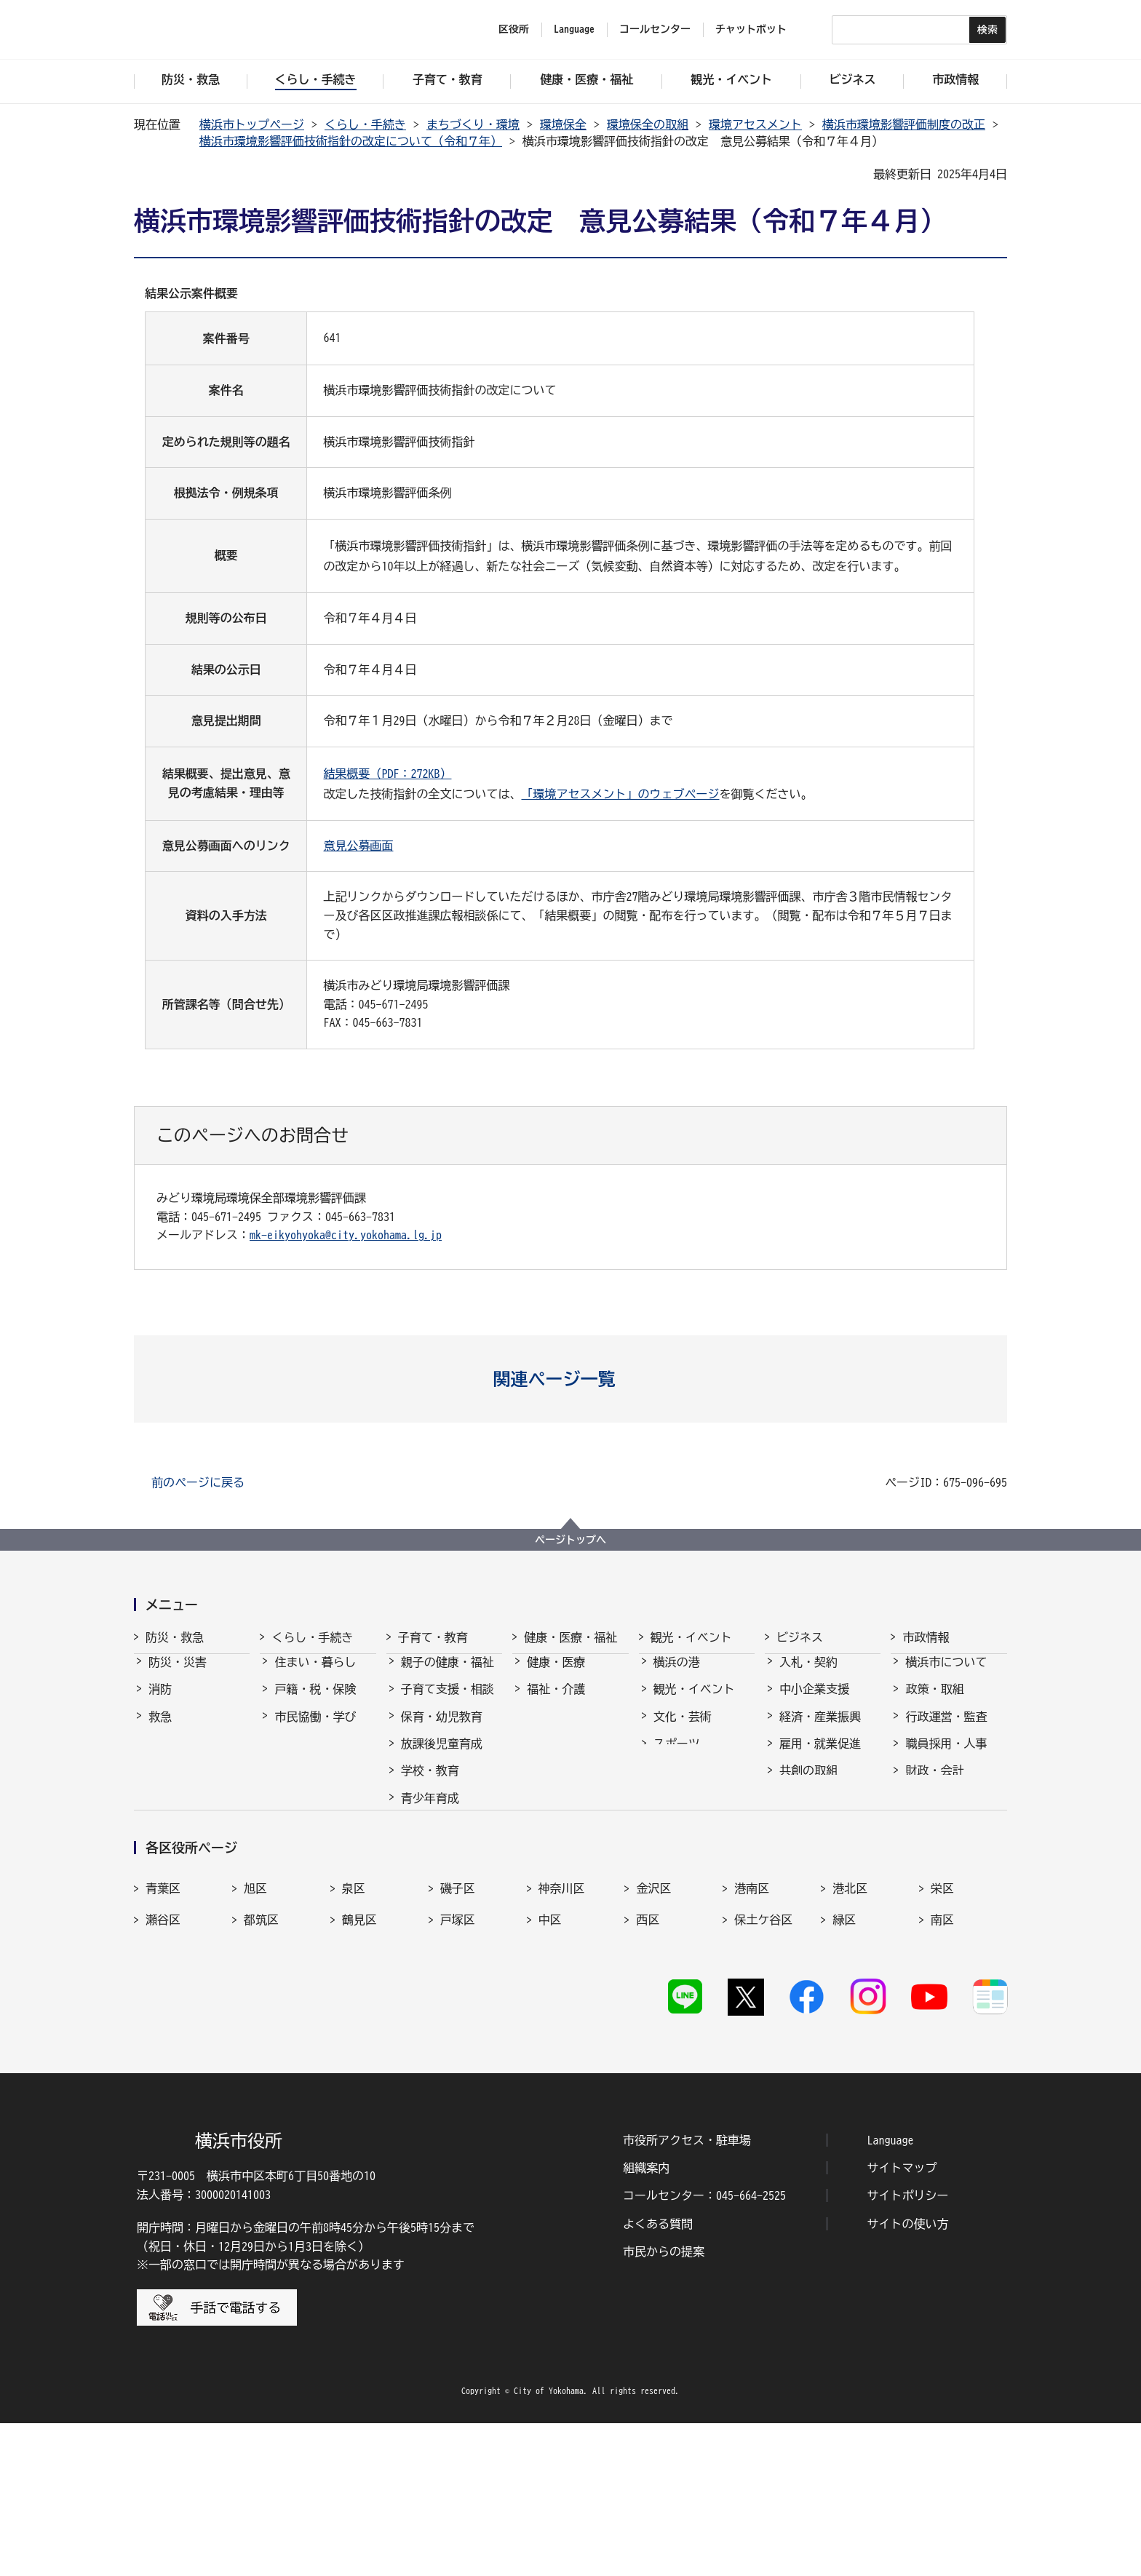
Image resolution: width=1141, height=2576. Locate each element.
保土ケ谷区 (763, 2067)
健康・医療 (556, 1675)
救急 (160, 1730)
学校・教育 (430, 1783)
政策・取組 (934, 1702)
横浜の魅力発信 (694, 1783)
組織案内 (646, 2320)
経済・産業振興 (820, 1730)
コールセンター (655, 29)
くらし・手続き (365, 124)
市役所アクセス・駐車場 (687, 2292)
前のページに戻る (197, 1482)
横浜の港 (676, 1675)
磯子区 (457, 2036)
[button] (570, 1378)
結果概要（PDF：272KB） (387, 773)
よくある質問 (658, 2376)
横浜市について (946, 1675)
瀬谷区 (163, 2067)
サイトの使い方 (908, 2376)
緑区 (844, 2067)
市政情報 (925, 1637)
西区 (647, 2067)
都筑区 (261, 2067)
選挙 (917, 1838)
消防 (160, 1702)
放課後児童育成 (441, 1756)
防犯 (160, 1756)
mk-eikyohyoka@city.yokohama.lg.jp (346, 1235)
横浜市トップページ (251, 124)
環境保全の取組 (647, 124)
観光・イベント (691, 1637)
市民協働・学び (315, 1730)
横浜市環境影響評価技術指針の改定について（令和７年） (350, 141)
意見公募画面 (358, 845)
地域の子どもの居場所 (447, 1846)
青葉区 (163, 2036)
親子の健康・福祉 (447, 1675)
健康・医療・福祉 (570, 1637)
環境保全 (563, 124)
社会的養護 (430, 1882)
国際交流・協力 (820, 1811)
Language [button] (574, 29)
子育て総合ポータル (447, 1917)
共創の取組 (808, 1783)
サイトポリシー (908, 2348)
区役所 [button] (513, 29)
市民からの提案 (663, 2404)
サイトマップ (902, 2320)
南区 (942, 2067)
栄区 (942, 2036)
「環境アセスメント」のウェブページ (620, 794)
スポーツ (676, 1756)
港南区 (751, 2036)
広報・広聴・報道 (951, 1811)
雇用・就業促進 (820, 1756)
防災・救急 (175, 1637)
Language (890, 2292)
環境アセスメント (755, 124)
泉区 (353, 2036)
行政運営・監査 (946, 1730)
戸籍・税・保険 (315, 1702)
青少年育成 (430, 1811)
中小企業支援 (814, 1702)
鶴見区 (359, 2067)
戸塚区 (457, 2067)
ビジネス (799, 1637)
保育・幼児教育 (441, 1730)
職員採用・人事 (946, 1756)
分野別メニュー (820, 1838)
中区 (550, 2067)
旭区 (255, 2036)
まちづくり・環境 (473, 124)
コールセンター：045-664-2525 (704, 2348)
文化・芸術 (682, 1730)
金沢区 (653, 2036)
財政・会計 (934, 1783)
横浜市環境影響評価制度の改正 (903, 124)
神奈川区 (561, 2036)
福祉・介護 (556, 1702)
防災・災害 (177, 1675)
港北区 (849, 2036)
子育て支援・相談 (447, 1702)
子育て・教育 (433, 1637)
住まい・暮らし (315, 1675)
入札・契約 (808, 1675)
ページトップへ (570, 1540)
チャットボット (751, 29)
